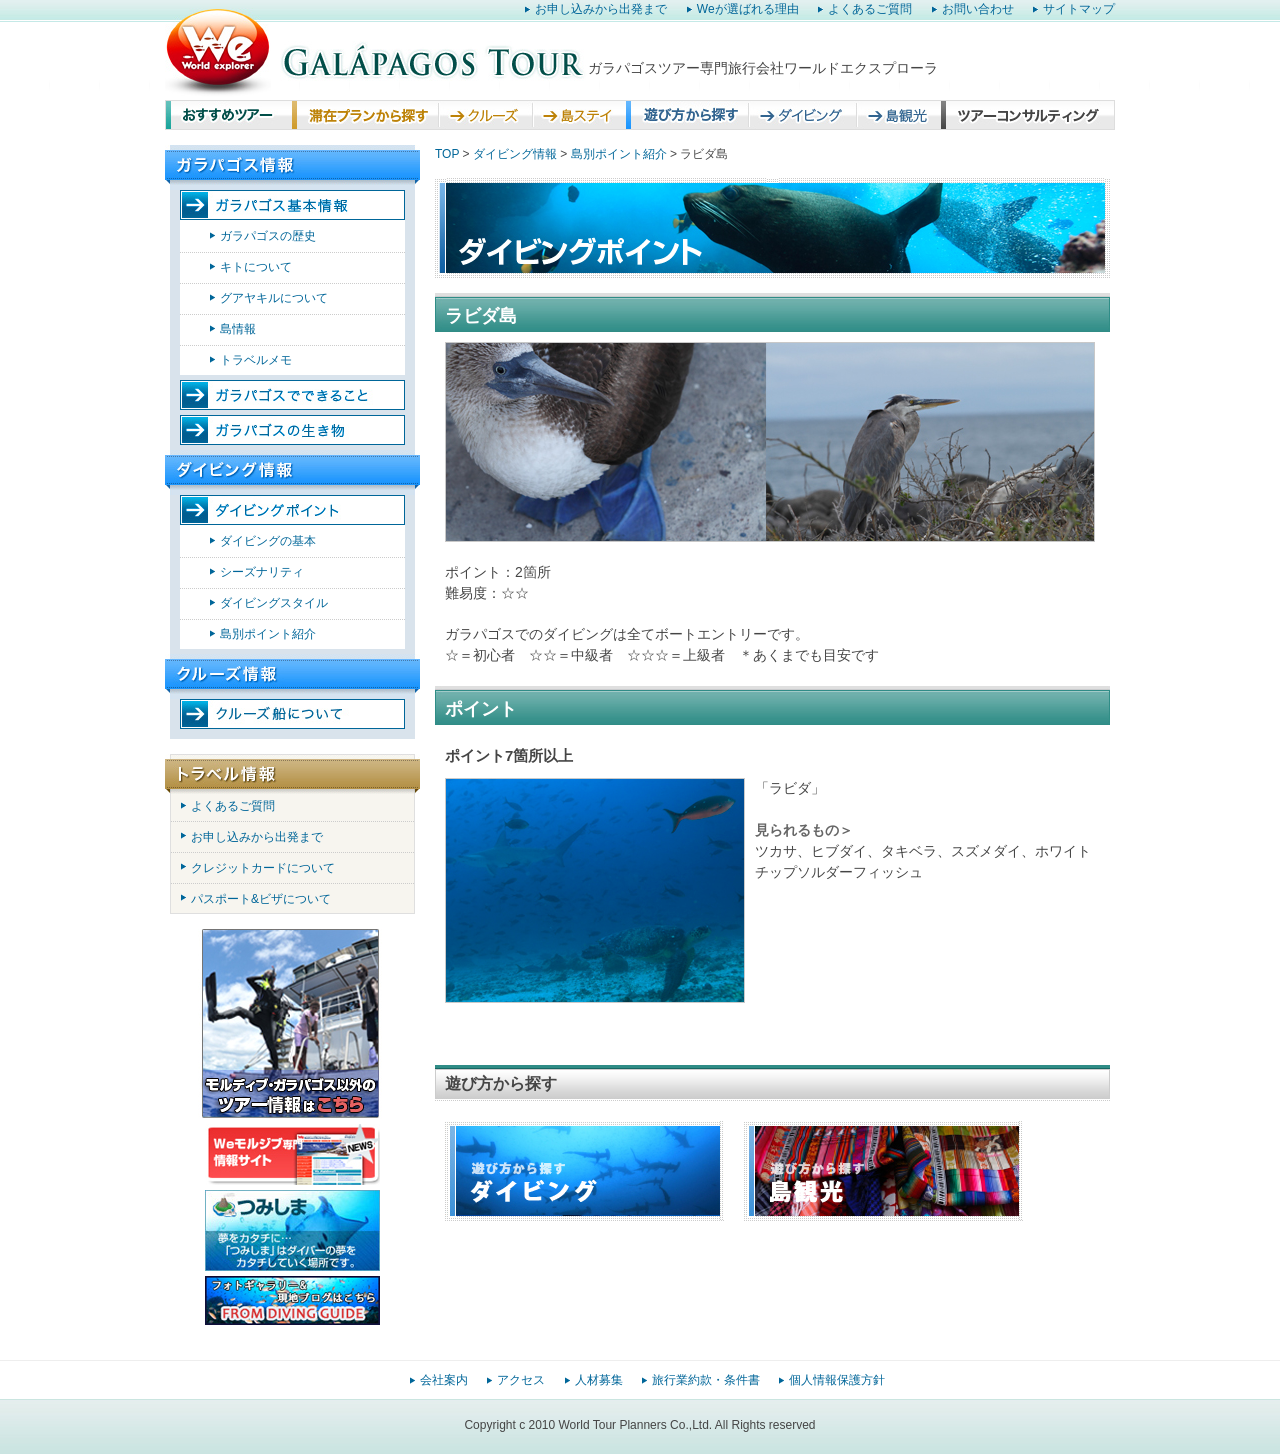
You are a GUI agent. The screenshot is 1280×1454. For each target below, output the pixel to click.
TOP (447, 154)
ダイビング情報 (515, 154)
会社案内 (444, 1380)
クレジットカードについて (263, 868)
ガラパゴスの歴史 (268, 236)
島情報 (238, 329)
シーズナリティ (262, 572)
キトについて (256, 267)
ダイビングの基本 (268, 541)
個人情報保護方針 (837, 1380)
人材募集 (599, 1380)
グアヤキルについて (274, 298)
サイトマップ (1079, 9)
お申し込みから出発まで (601, 9)
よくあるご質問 (870, 9)
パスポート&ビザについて (261, 899)
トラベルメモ (256, 360)
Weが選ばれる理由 (748, 9)
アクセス (521, 1380)
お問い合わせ (978, 9)
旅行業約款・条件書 (706, 1380)
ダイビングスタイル (274, 603)
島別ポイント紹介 (268, 634)
